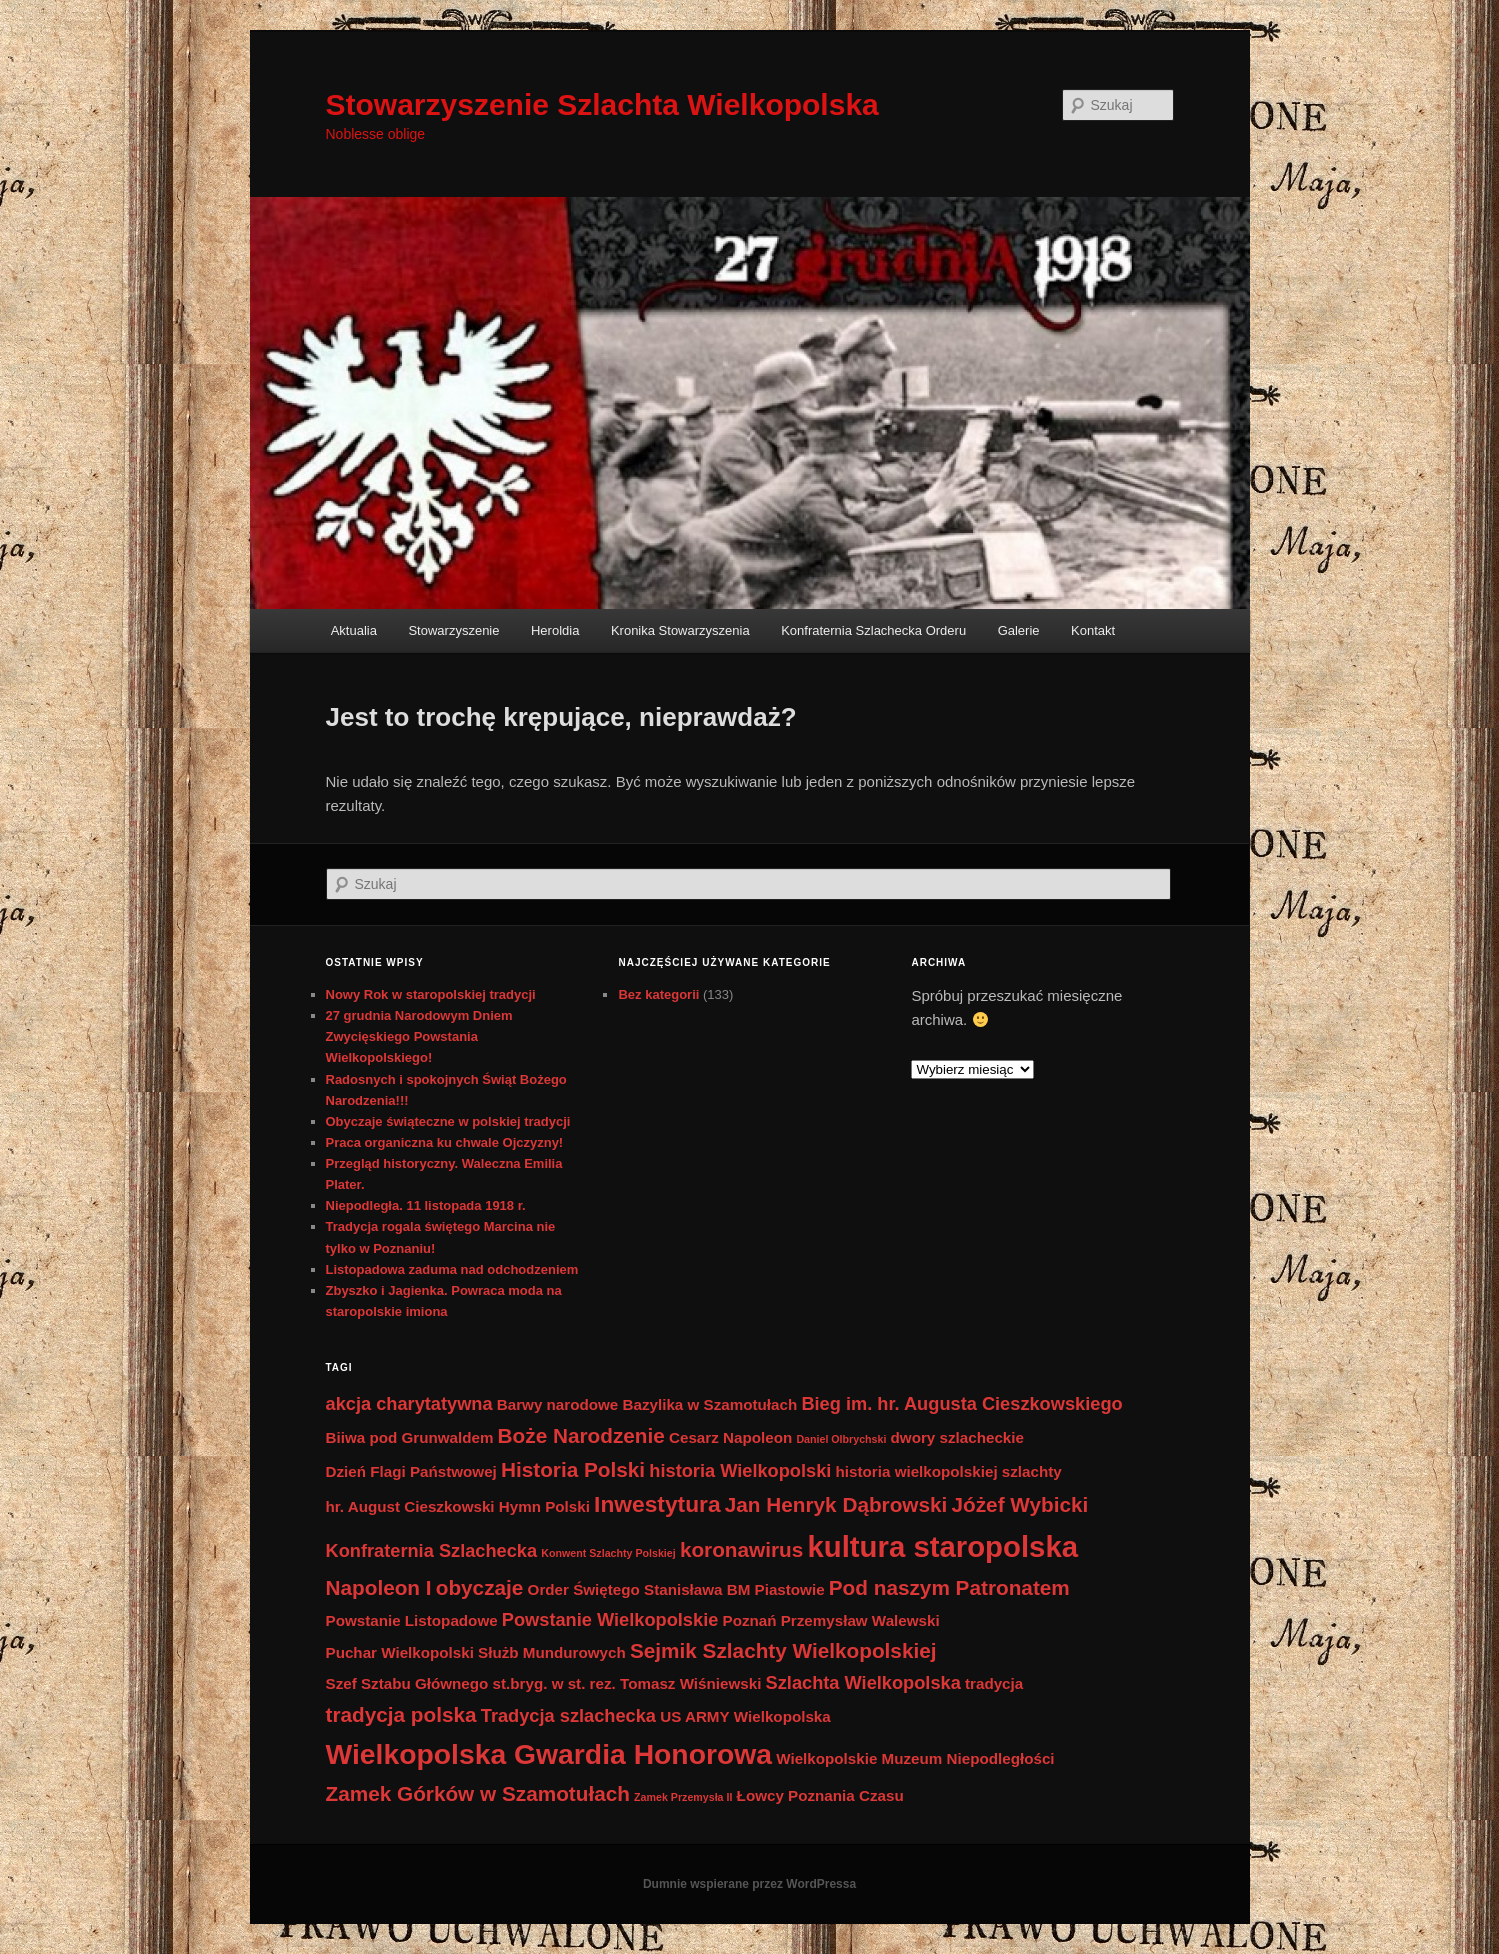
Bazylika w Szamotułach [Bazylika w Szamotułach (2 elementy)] (709, 1404)
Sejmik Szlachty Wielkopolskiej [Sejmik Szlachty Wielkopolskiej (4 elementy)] (783, 1650)
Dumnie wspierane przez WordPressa (749, 1884)
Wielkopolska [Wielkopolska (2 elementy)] (782, 1716)
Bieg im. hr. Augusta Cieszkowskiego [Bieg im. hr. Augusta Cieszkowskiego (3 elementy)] (961, 1403)
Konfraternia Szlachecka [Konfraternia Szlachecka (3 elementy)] (432, 1550)
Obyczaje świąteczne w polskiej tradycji (448, 1121)
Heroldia (555, 630)
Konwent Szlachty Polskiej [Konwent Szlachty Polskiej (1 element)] (608, 1553)
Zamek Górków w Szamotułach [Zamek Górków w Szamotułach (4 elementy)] (478, 1793)
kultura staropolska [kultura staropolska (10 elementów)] (942, 1546)
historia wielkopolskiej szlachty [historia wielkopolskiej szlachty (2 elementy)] (949, 1471)
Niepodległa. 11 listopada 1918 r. (426, 1205)
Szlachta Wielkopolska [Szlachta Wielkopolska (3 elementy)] (863, 1682)
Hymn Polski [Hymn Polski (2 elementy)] (544, 1506)
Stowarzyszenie (453, 630)
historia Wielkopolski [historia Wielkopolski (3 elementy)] (740, 1470)
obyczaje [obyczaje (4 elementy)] (480, 1587)
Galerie (1019, 630)
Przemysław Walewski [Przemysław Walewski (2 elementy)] (860, 1620)
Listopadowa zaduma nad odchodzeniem (452, 1269)
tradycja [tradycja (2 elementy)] (994, 1683)
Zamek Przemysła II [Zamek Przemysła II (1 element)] (683, 1797)
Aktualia (354, 630)
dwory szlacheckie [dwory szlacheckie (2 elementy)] (957, 1437)
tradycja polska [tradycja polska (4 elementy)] (401, 1714)
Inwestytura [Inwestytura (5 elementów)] (657, 1504)
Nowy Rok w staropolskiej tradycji (431, 994)
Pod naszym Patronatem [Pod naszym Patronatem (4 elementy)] (949, 1587)
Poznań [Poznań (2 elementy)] (750, 1620)
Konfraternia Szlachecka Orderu (873, 630)
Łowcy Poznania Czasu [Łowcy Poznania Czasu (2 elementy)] (820, 1795)
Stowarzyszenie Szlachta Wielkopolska (602, 104)
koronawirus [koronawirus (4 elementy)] (741, 1549)
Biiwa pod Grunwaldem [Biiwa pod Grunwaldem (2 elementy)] (410, 1437)
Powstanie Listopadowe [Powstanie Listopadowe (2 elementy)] (412, 1620)
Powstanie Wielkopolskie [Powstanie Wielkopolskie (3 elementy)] (610, 1619)
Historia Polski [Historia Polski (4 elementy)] (573, 1469)
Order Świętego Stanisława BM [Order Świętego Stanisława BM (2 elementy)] (639, 1589)
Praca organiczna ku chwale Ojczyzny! (445, 1142)
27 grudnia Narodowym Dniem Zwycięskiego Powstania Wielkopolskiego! (419, 1036)
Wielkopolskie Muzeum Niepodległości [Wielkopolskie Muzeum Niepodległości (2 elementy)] (915, 1758)
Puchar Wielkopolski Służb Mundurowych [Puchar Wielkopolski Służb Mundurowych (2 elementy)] (476, 1652)
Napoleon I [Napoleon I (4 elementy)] (379, 1587)
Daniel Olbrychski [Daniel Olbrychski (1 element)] (841, 1439)
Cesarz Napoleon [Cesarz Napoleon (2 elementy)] (730, 1437)
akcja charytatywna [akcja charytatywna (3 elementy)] (409, 1403)
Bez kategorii (658, 994)
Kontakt (1093, 630)
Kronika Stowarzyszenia (680, 630)
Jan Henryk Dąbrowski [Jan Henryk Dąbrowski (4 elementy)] (836, 1504)
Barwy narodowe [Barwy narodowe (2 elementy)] (558, 1404)
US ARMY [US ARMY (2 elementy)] (694, 1716)
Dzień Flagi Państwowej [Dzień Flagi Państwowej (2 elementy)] (411, 1471)
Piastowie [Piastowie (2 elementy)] (790, 1589)
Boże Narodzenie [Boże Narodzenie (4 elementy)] (581, 1435)
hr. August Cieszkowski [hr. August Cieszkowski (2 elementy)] (410, 1506)
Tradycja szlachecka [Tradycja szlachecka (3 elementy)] (568, 1715)
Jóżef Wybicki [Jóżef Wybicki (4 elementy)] (1020, 1504)
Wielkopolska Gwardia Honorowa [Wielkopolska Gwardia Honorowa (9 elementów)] (549, 1754)
